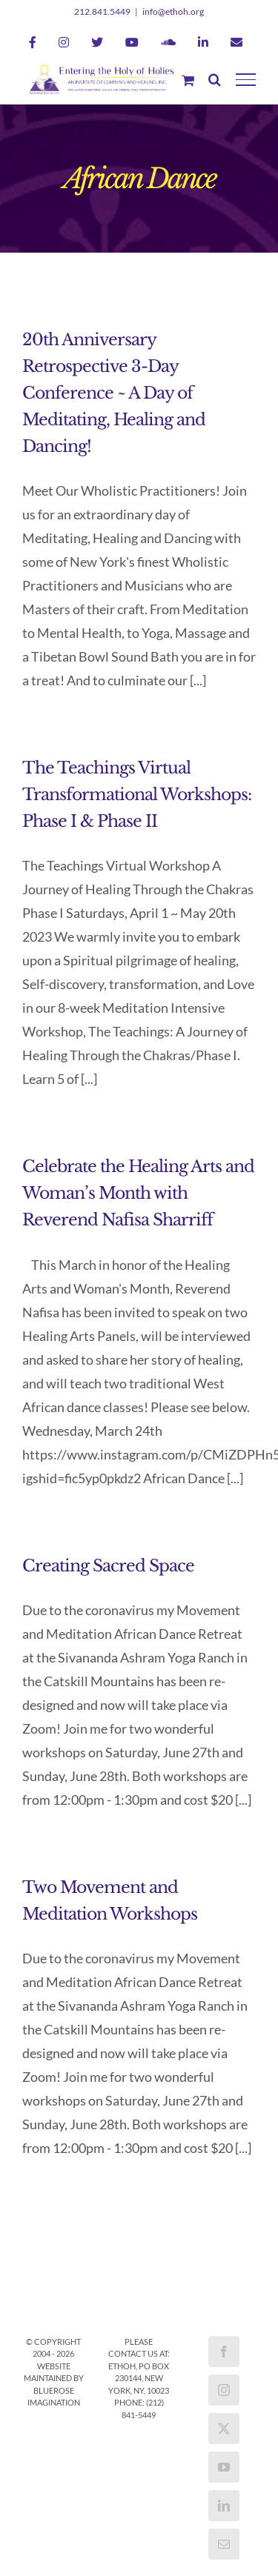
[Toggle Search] (214, 79)
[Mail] (223, 2544)
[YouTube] (223, 2467)
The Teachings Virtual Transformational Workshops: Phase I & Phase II (136, 794)
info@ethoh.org (173, 11)
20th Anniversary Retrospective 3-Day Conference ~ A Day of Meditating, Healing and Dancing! (113, 393)
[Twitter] (223, 2428)
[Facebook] (223, 2351)
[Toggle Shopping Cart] (188, 80)
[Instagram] (223, 2390)
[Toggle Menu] (245, 79)
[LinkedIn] (223, 2505)
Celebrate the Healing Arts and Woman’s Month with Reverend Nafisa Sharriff (138, 1193)
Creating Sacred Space (108, 1566)
